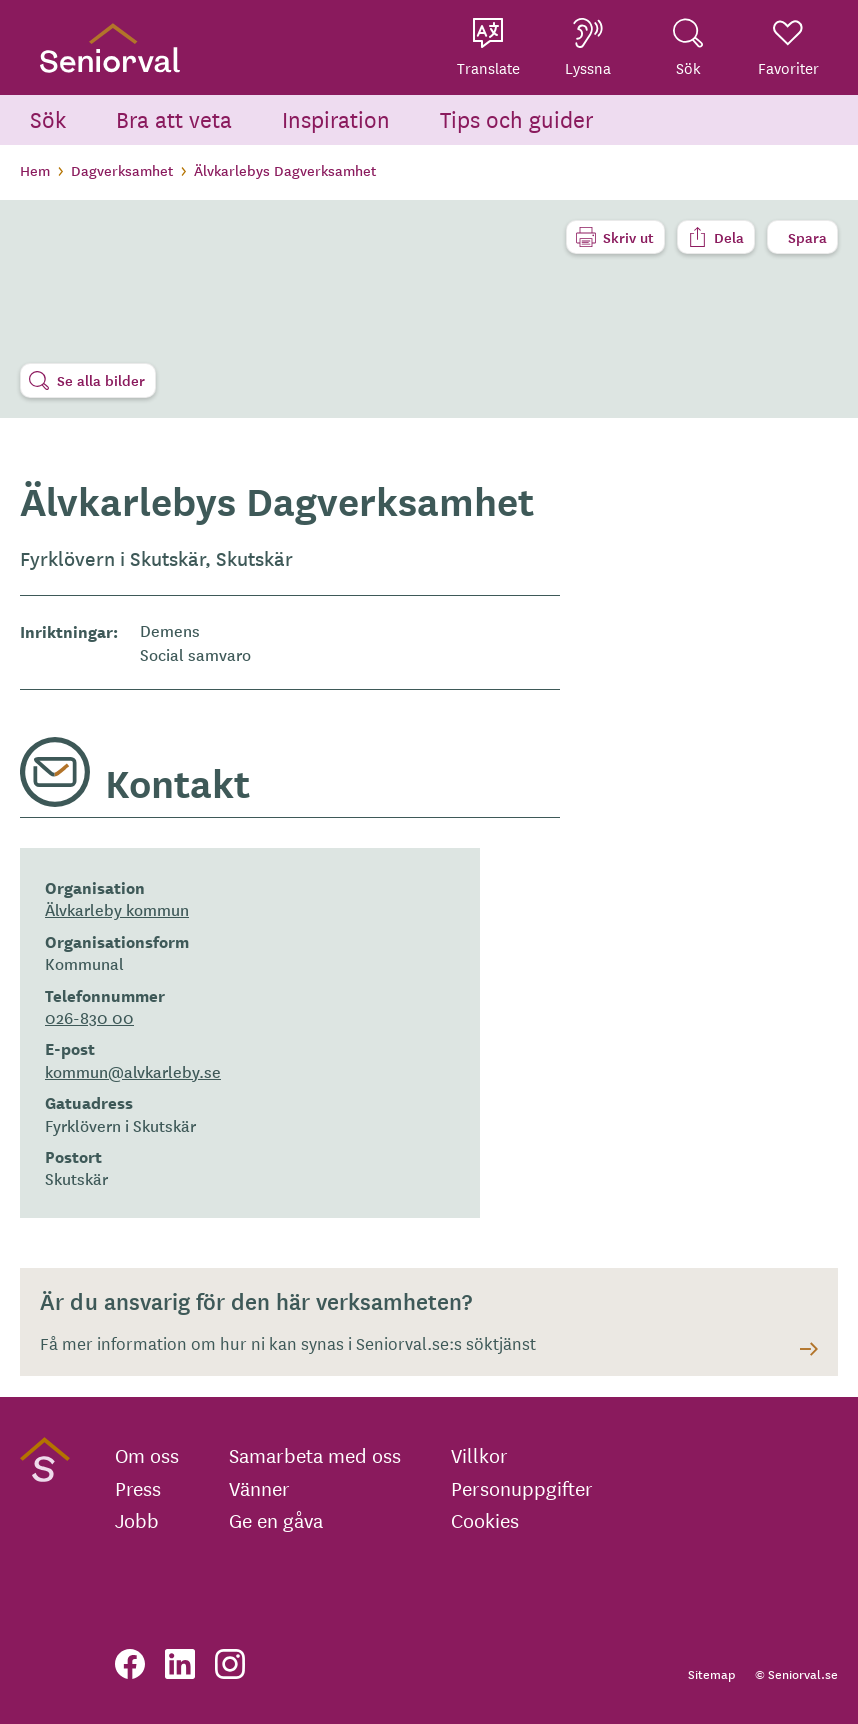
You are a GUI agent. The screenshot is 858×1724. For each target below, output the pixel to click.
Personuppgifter (522, 1488)
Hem (35, 170)
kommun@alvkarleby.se (133, 1071)
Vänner (259, 1488)
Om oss (147, 1455)
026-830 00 (89, 1017)
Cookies (485, 1520)
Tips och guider (517, 118)
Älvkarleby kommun (117, 909)
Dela (729, 237)
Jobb (137, 1520)
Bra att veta (174, 118)
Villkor (479, 1455)
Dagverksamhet (122, 170)
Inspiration (336, 118)
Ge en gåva (276, 1520)
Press (138, 1488)
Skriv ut (628, 237)
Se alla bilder (101, 380)
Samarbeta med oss (315, 1455)
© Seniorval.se (796, 1673)
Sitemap (711, 1673)
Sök (48, 118)
